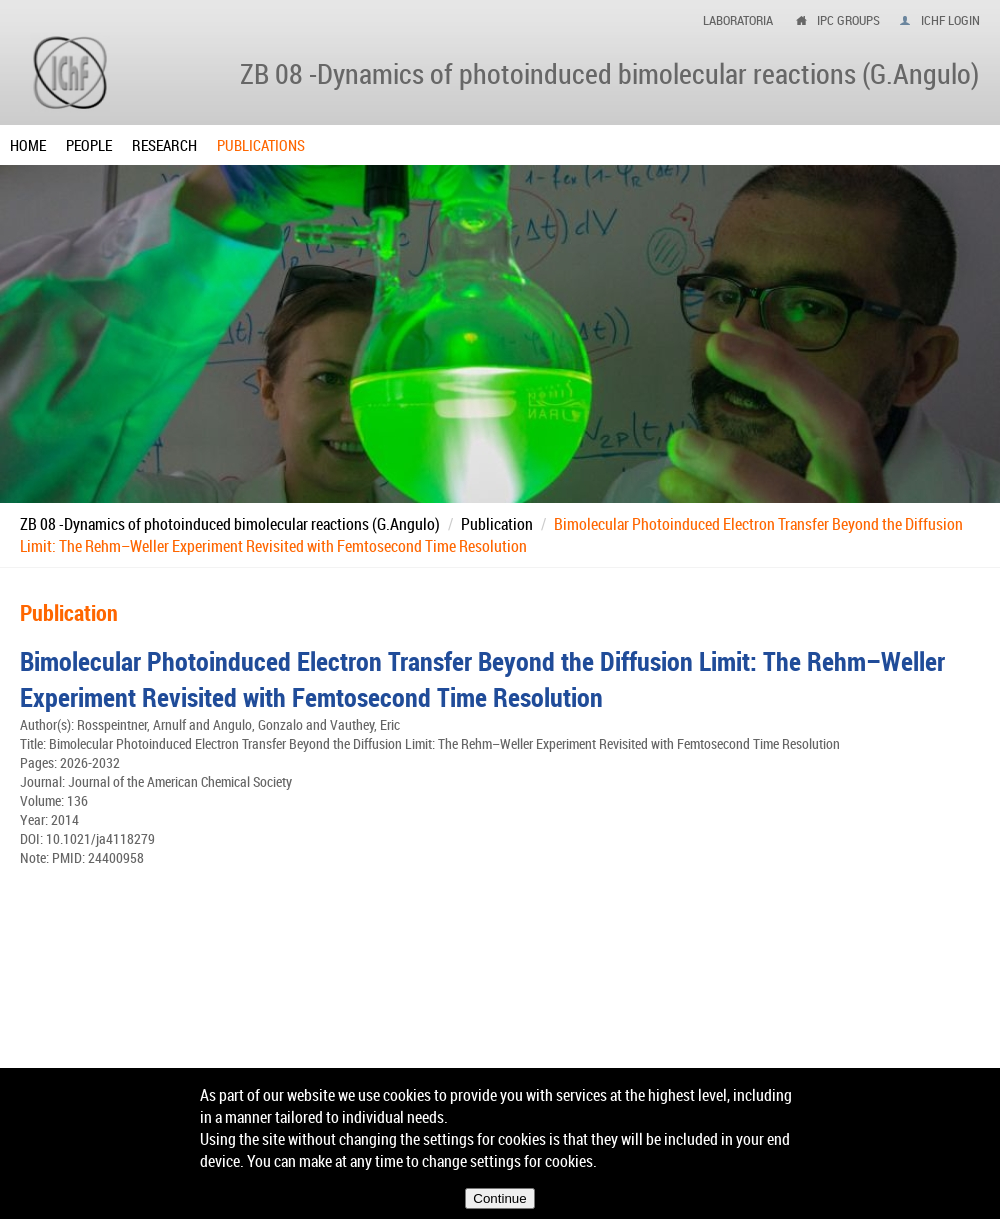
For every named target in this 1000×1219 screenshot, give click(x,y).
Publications (261, 145)
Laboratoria (738, 20)
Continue (499, 1198)
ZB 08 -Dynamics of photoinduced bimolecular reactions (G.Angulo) (230, 524)
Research (164, 145)
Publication (497, 524)
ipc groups (848, 20)
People (89, 145)
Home (28, 145)
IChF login (950, 20)
